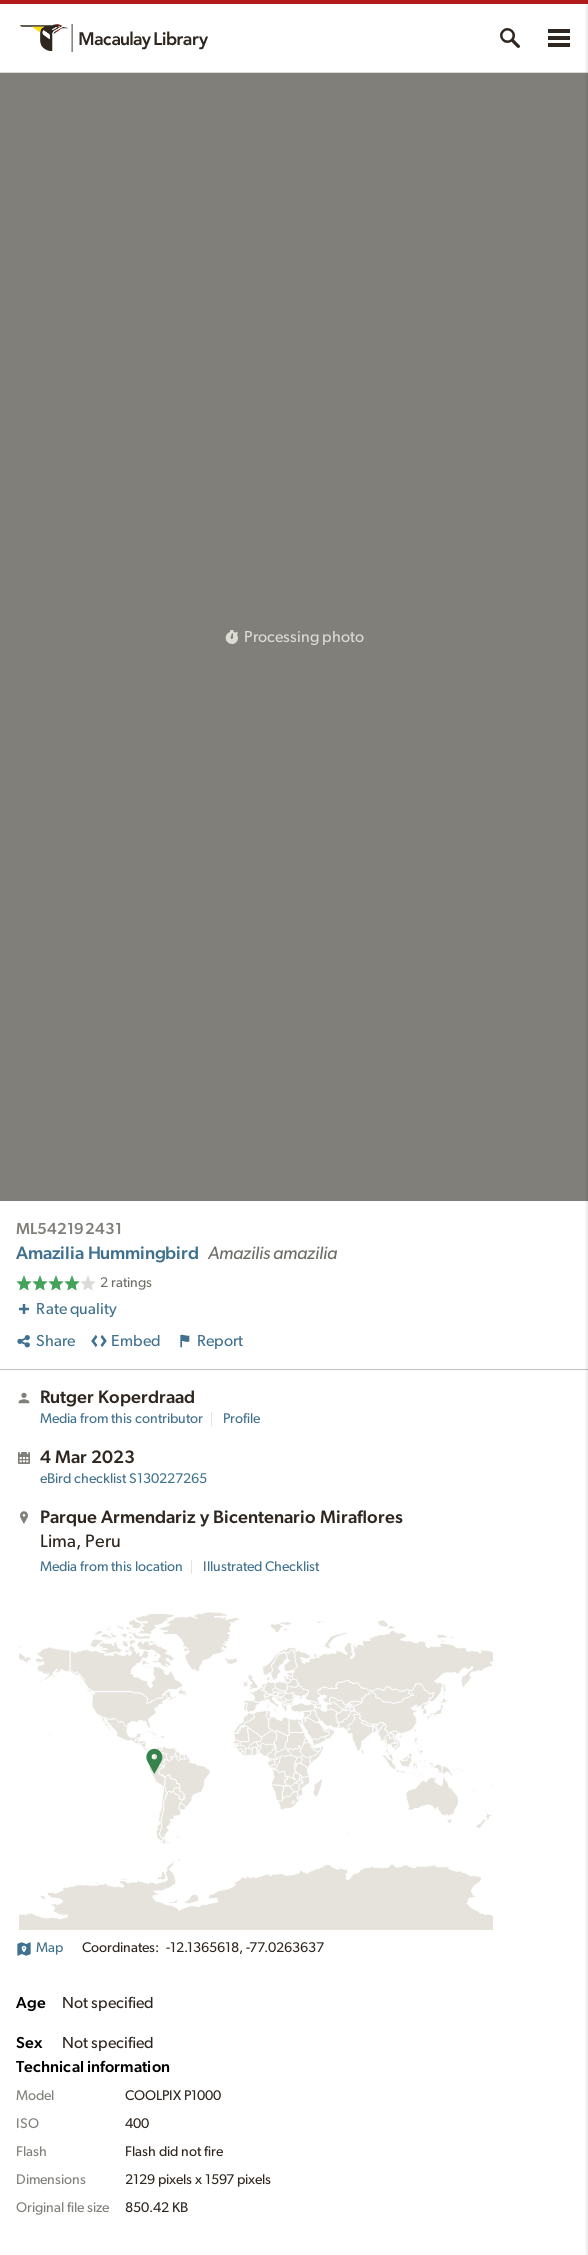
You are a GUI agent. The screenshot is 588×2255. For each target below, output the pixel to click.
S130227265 (123, 1479)
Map (39, 1948)
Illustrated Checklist (261, 1567)
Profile (241, 1419)
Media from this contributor (121, 1419)
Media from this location (111, 1567)
